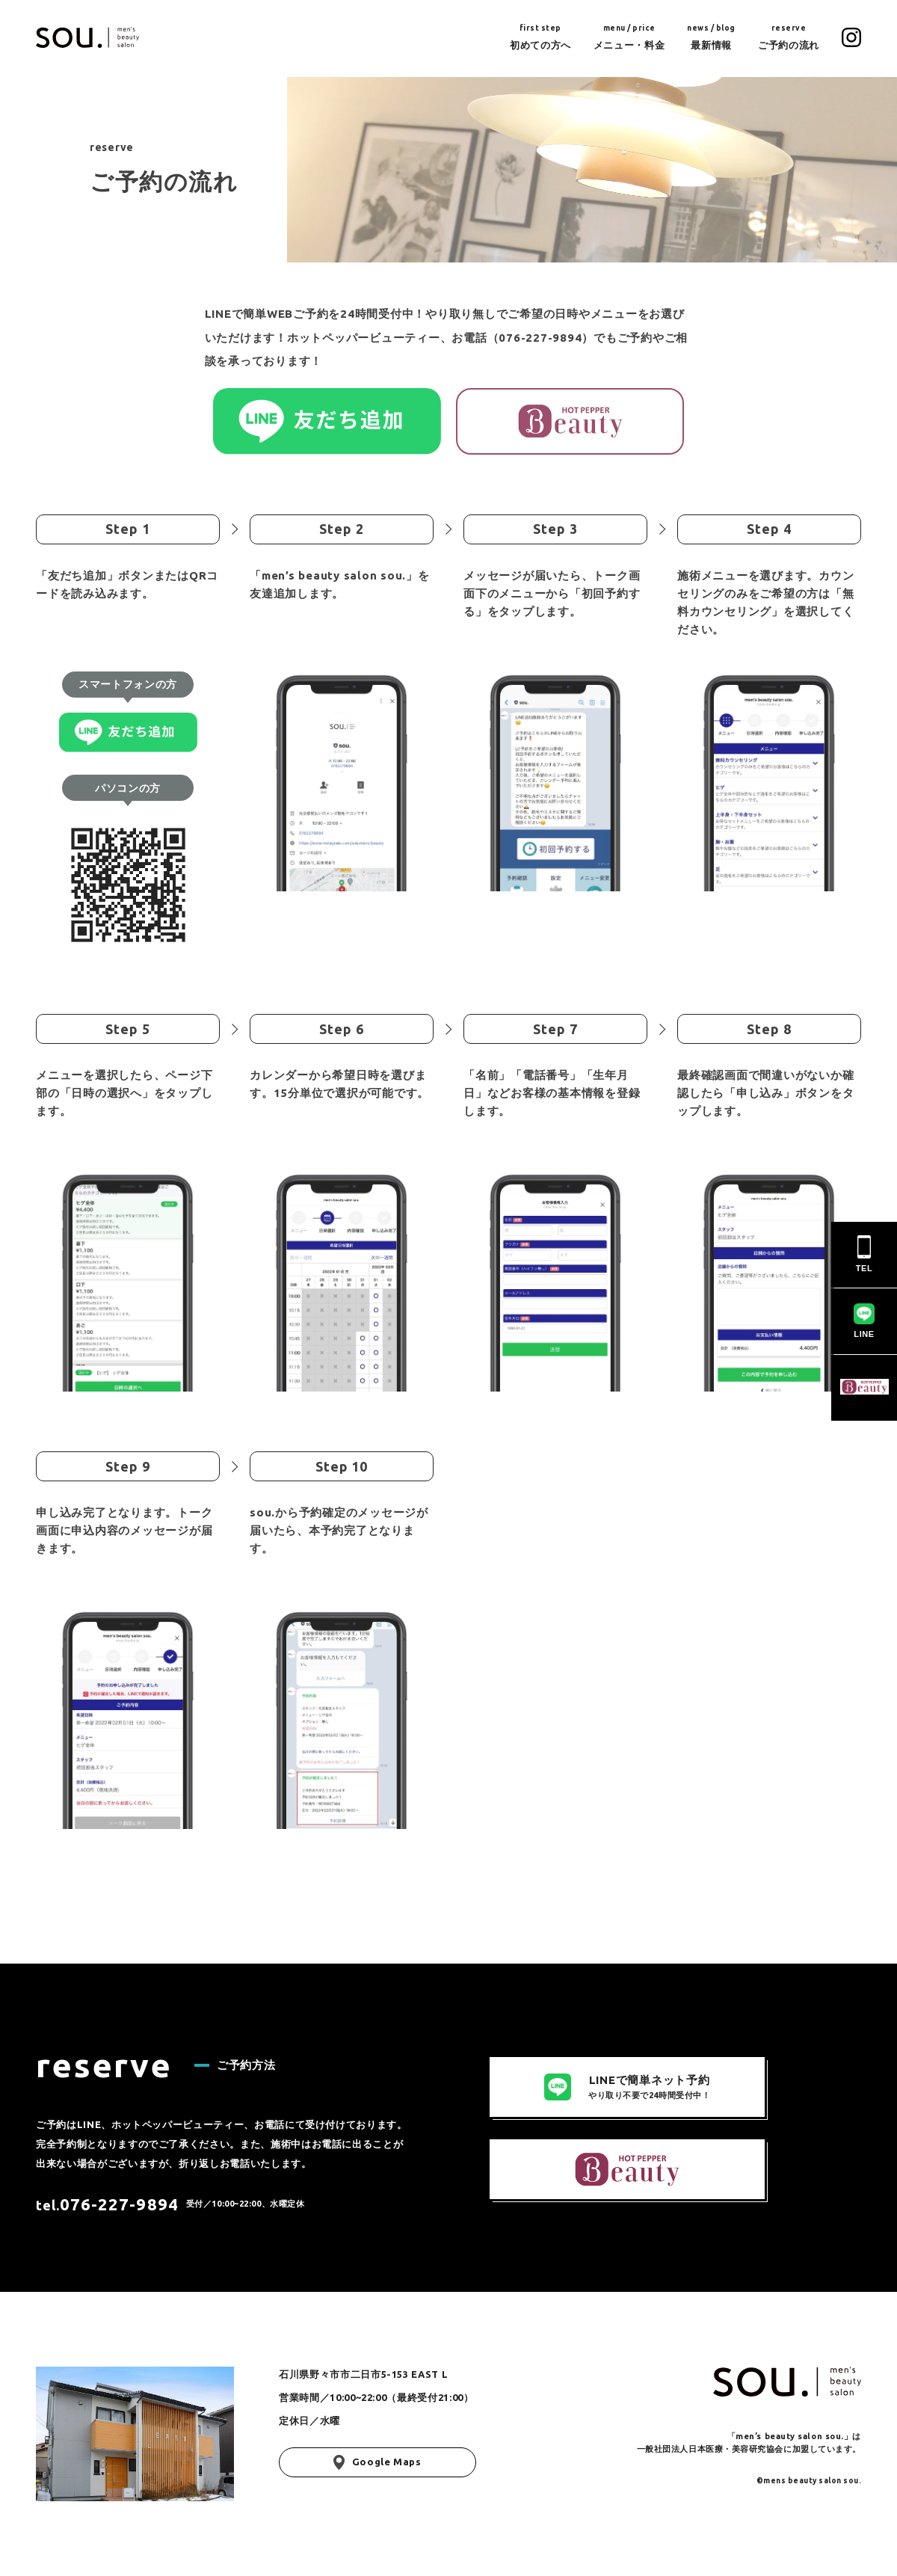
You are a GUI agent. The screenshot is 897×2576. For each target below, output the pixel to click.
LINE (864, 1320)
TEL (864, 1254)
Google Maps (377, 2462)
